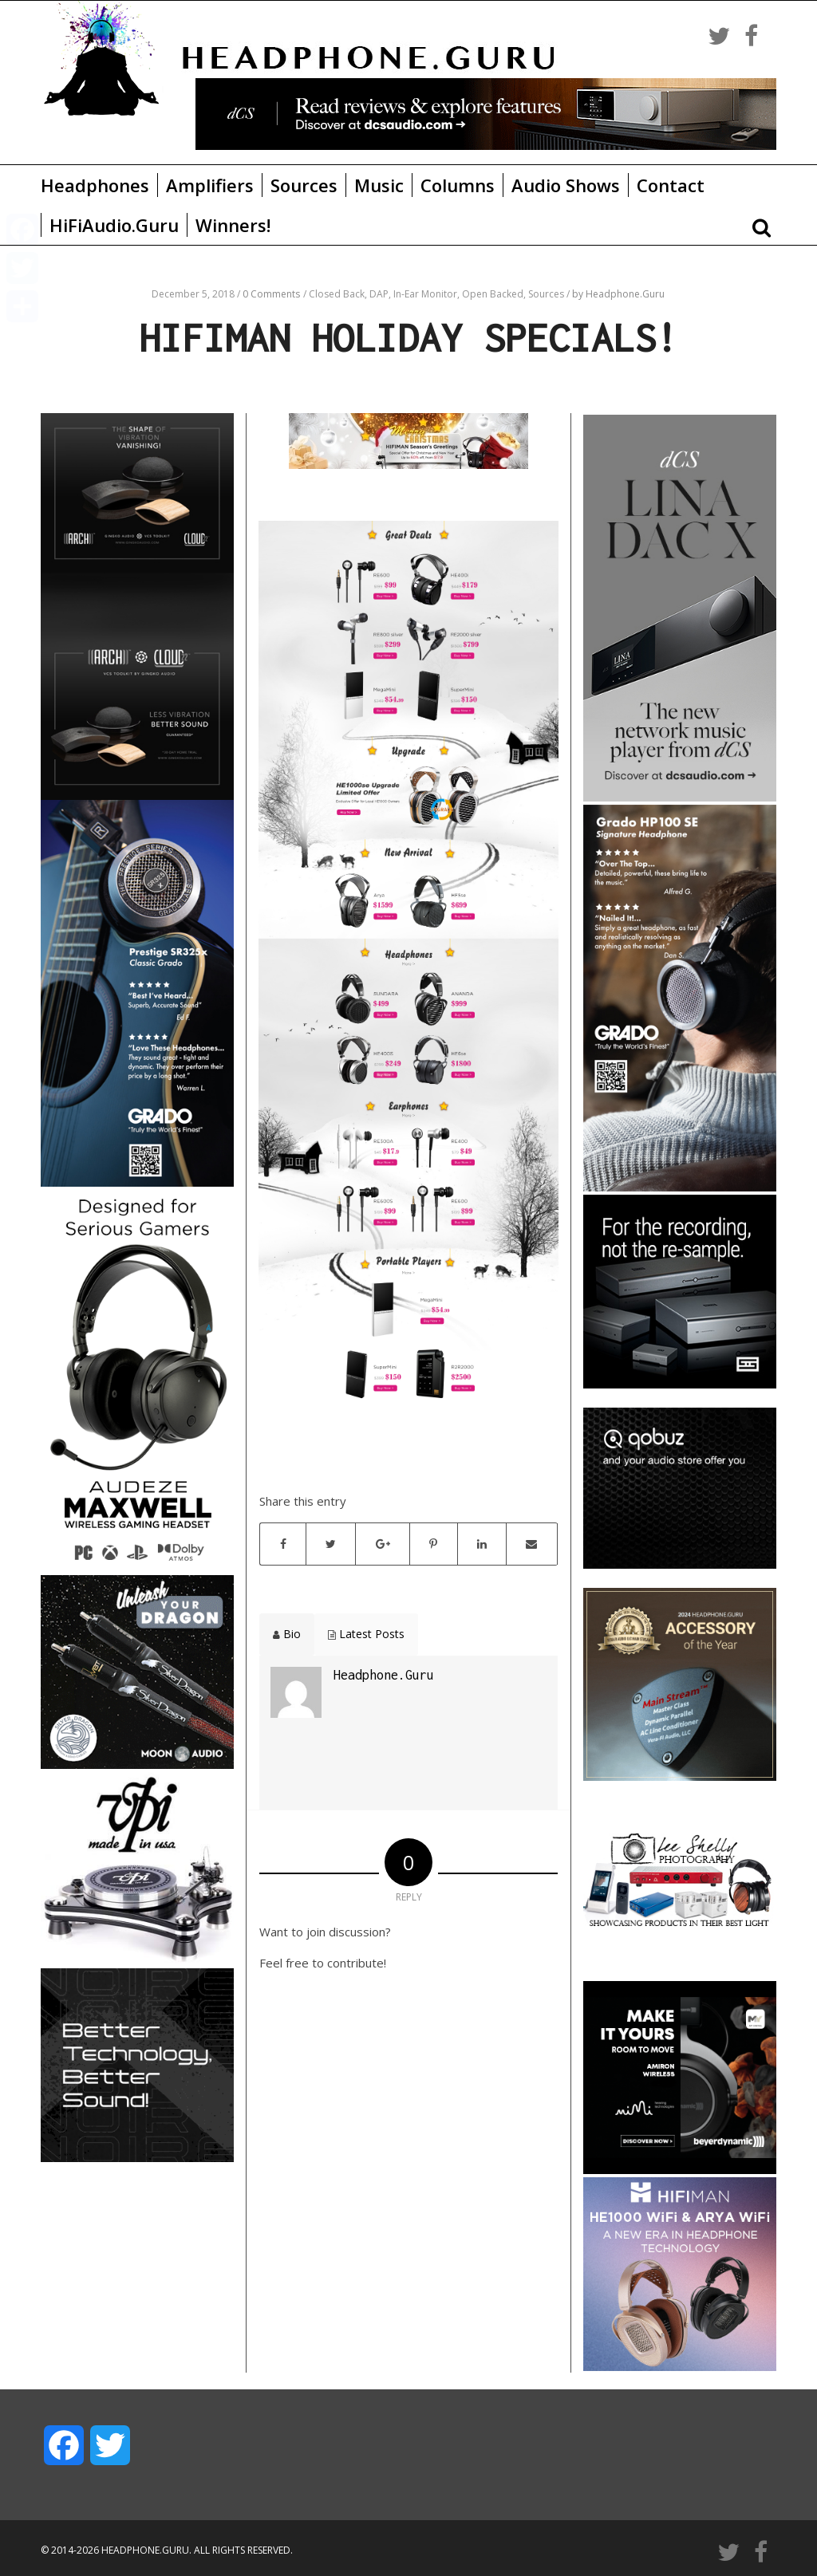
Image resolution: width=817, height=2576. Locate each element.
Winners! (232, 225)
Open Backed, (495, 294)
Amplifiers (210, 185)
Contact (671, 185)
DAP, (381, 294)
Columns (457, 185)
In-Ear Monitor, (427, 294)
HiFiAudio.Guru (114, 225)
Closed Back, (339, 294)
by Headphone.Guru (618, 294)
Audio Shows (565, 185)
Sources (303, 185)
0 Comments (271, 294)
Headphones (95, 185)
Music (379, 185)
